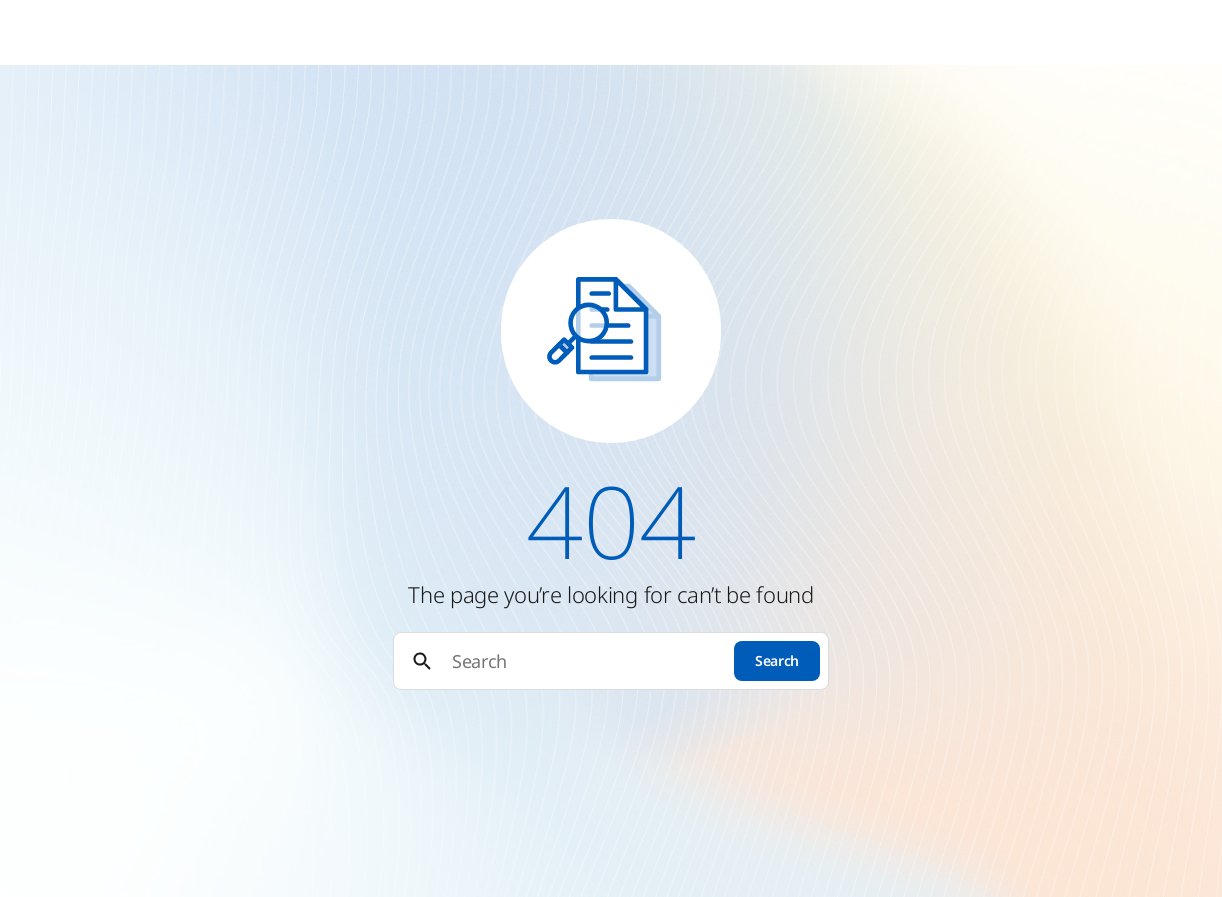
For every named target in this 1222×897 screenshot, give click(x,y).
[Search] (584, 661)
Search (777, 660)
